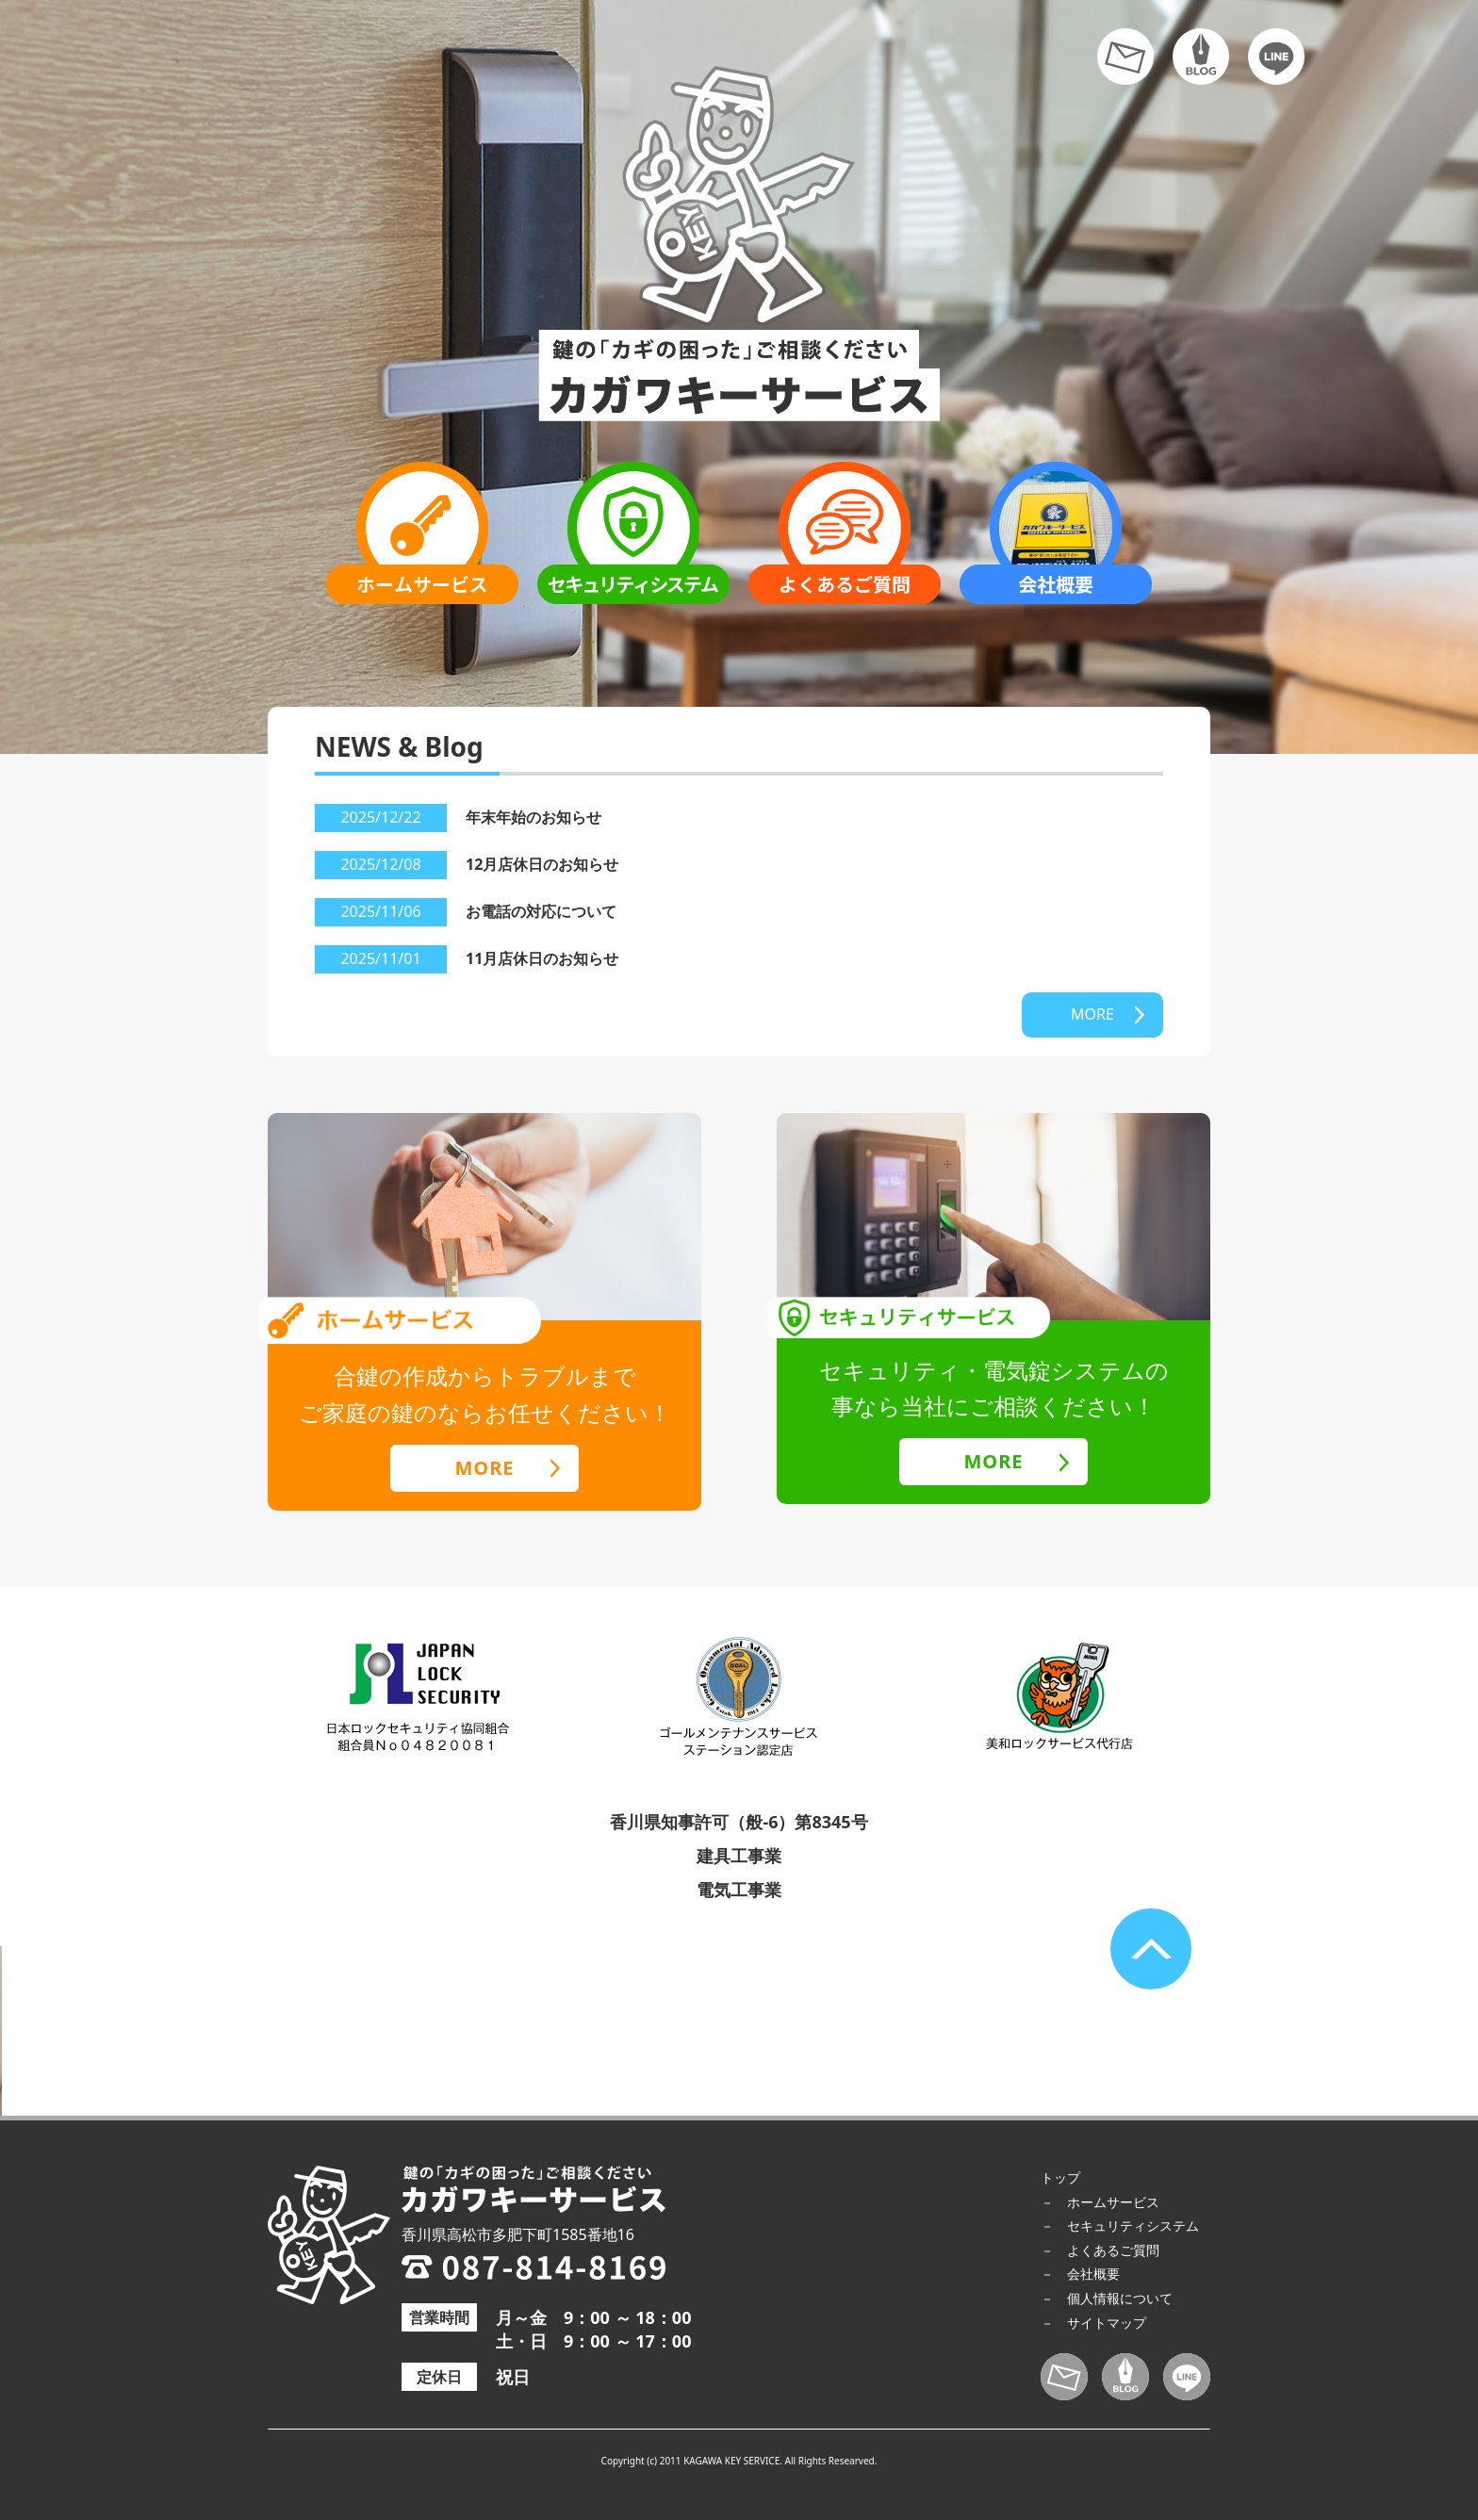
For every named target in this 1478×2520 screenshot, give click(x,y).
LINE (1276, 56)
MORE (1092, 1014)
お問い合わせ (1125, 56)
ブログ (1201, 56)
